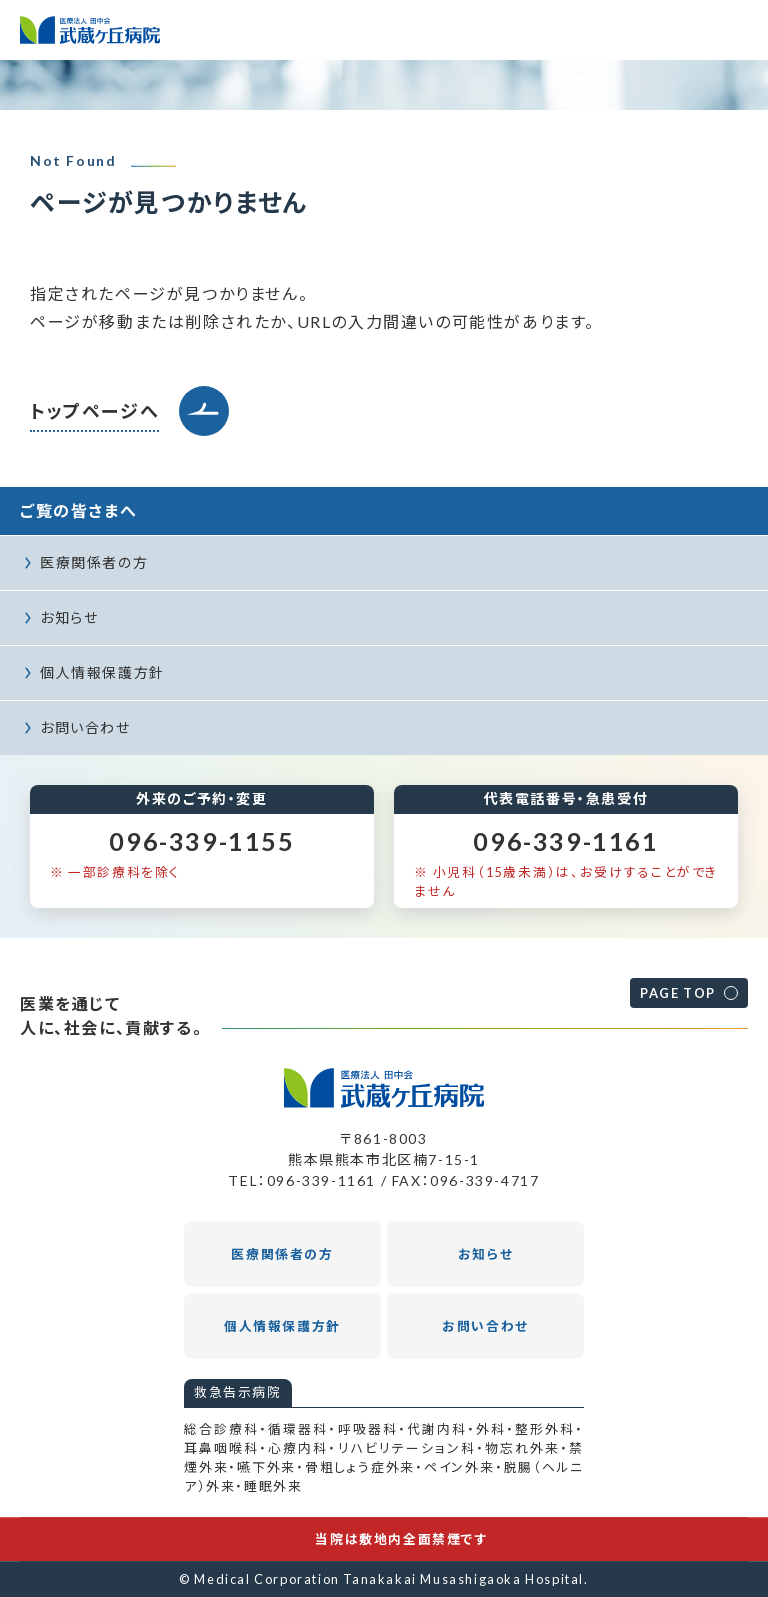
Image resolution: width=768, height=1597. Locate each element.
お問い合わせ (85, 727)
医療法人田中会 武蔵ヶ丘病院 (90, 30)
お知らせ (69, 617)
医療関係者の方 (94, 562)
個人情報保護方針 (102, 672)
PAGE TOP (678, 993)
